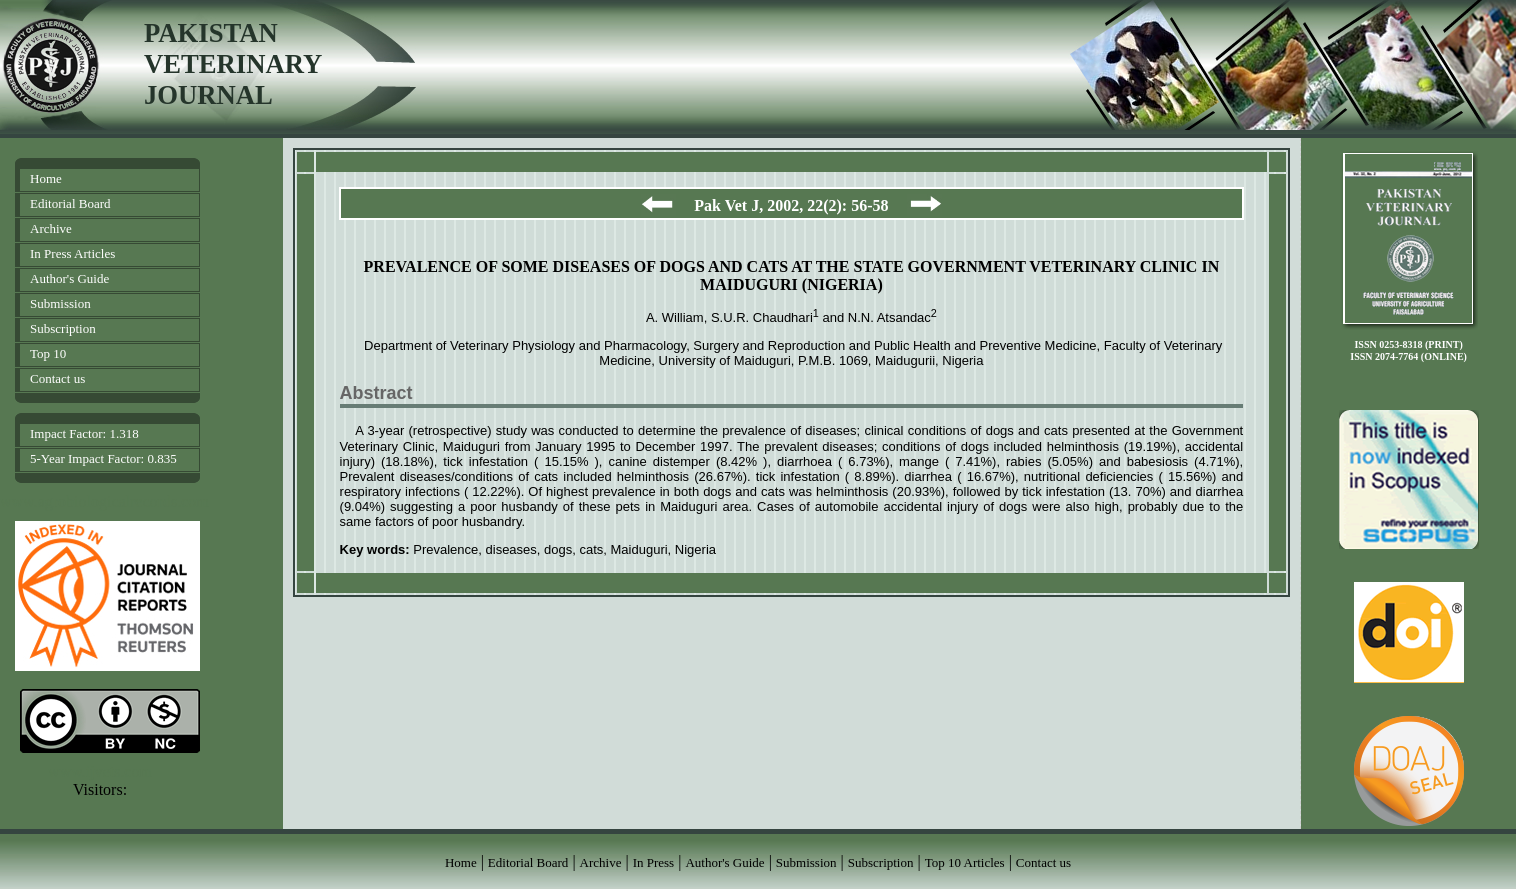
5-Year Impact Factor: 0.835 (103, 458)
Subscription (63, 328)
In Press (654, 862)
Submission (60, 303)
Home (46, 178)
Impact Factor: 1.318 (84, 433)
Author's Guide (69, 278)
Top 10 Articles (965, 862)
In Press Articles (72, 253)
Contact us (57, 378)
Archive (51, 228)
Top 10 (48, 353)
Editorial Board (70, 203)
